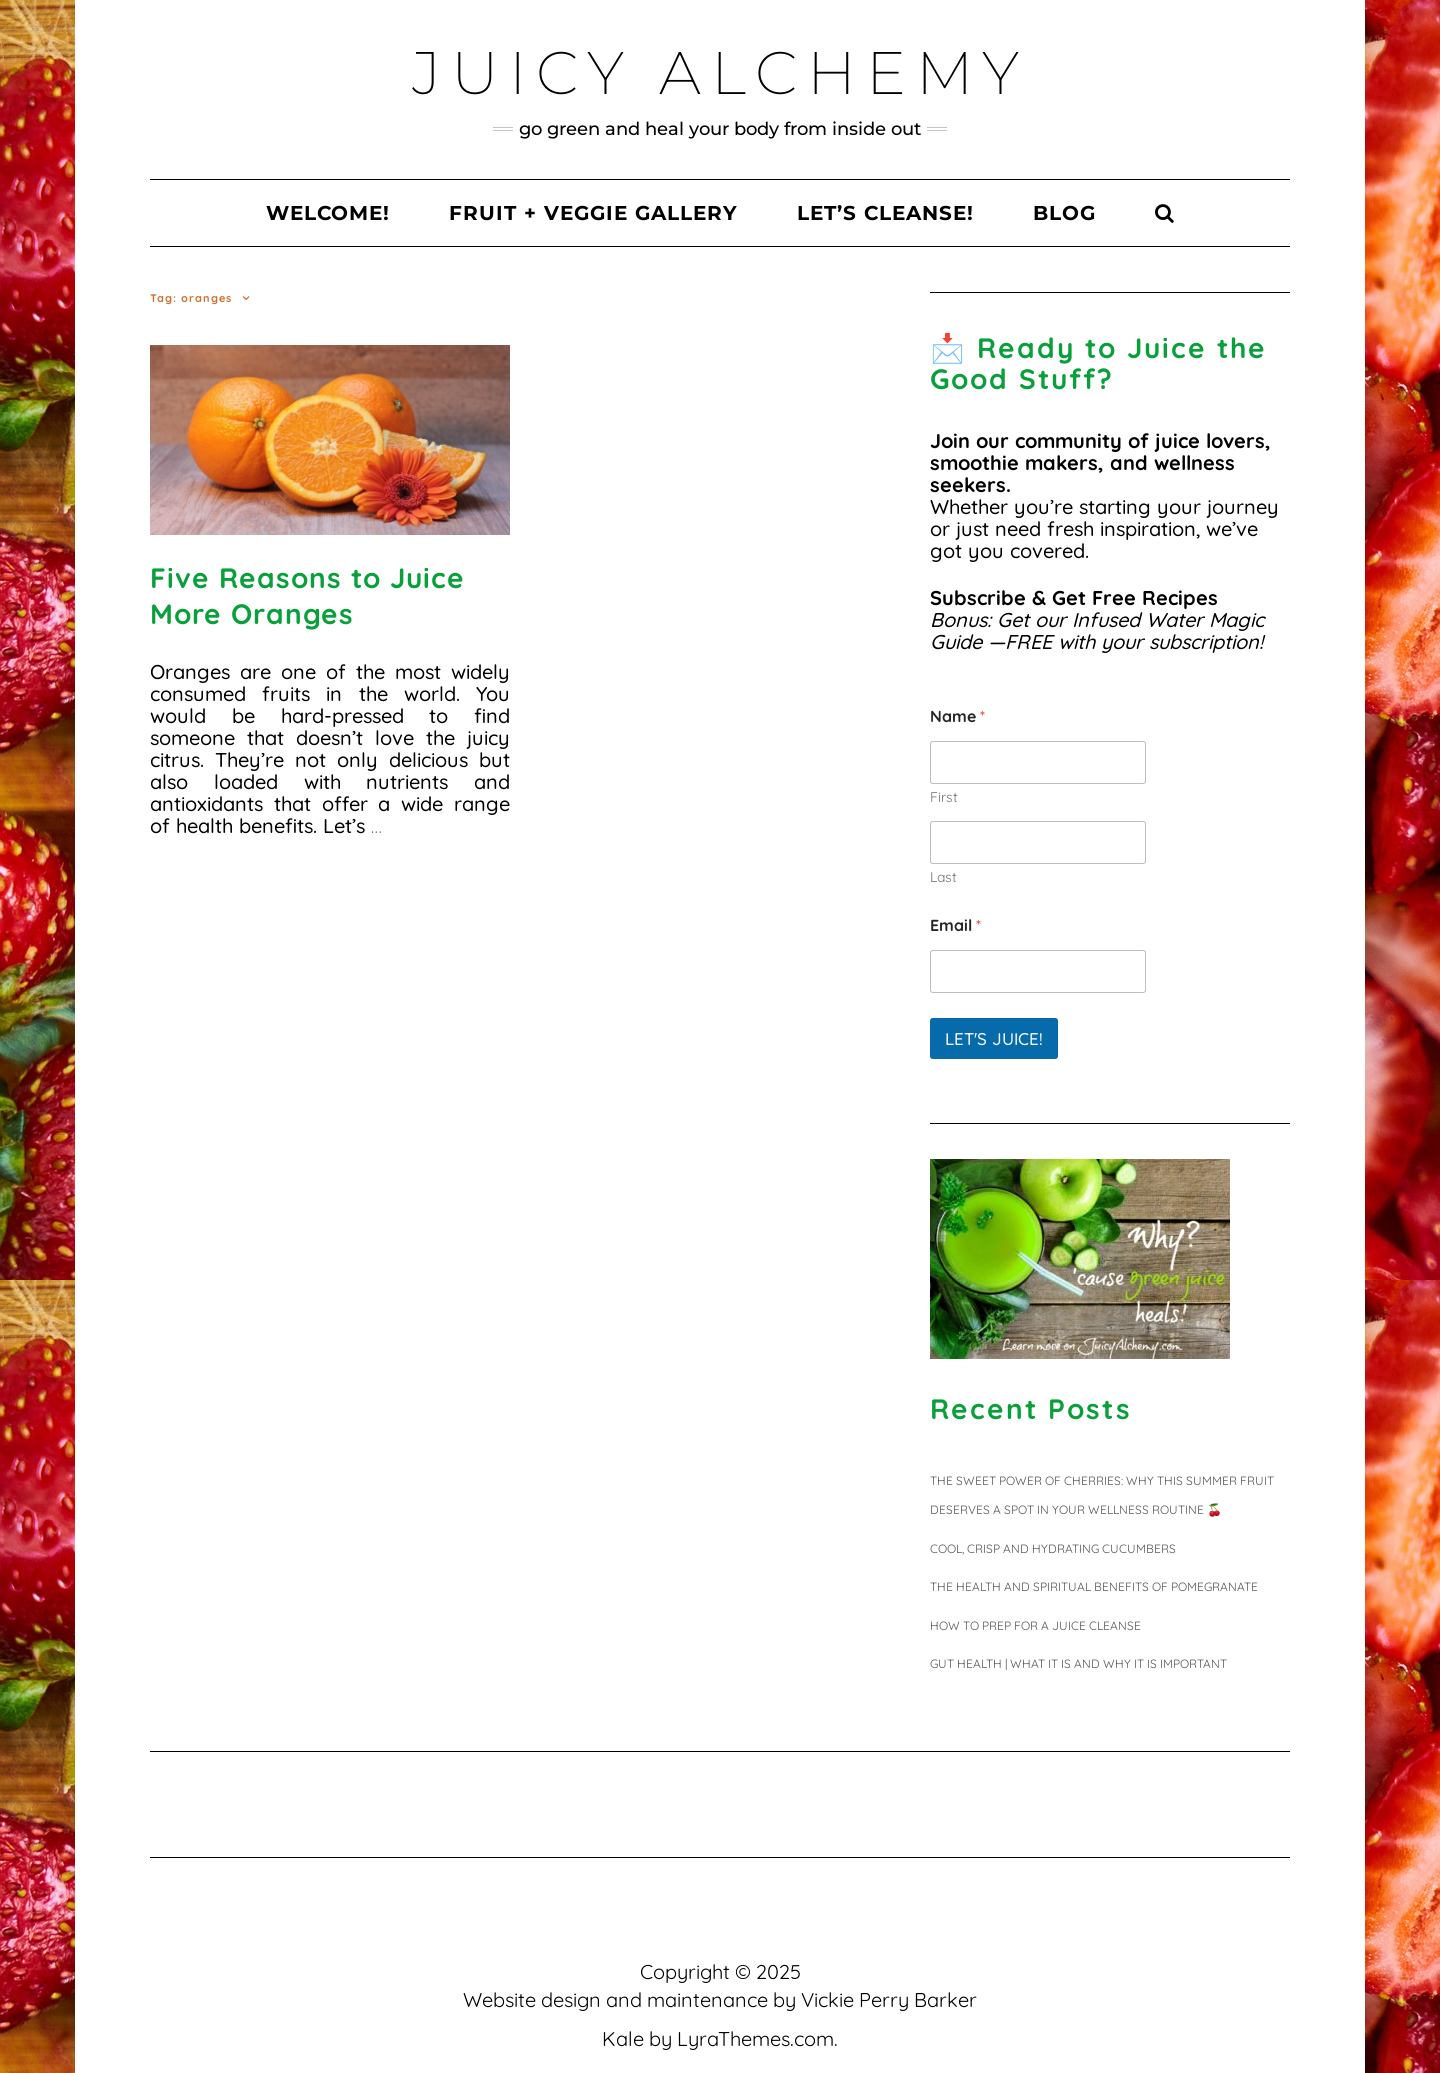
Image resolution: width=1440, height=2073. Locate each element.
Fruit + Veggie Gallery (593, 213)
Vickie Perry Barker (889, 1999)
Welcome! (328, 213)
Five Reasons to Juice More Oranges (307, 595)
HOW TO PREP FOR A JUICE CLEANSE (1035, 1625)
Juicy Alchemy (720, 72)
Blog (1064, 213)
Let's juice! (994, 1038)
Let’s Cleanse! (885, 213)
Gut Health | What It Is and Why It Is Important (1078, 1663)
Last (943, 877)
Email (955, 925)
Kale (623, 2038)
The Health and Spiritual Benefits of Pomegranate (1094, 1586)
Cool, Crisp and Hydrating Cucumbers (1053, 1548)
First (944, 797)
